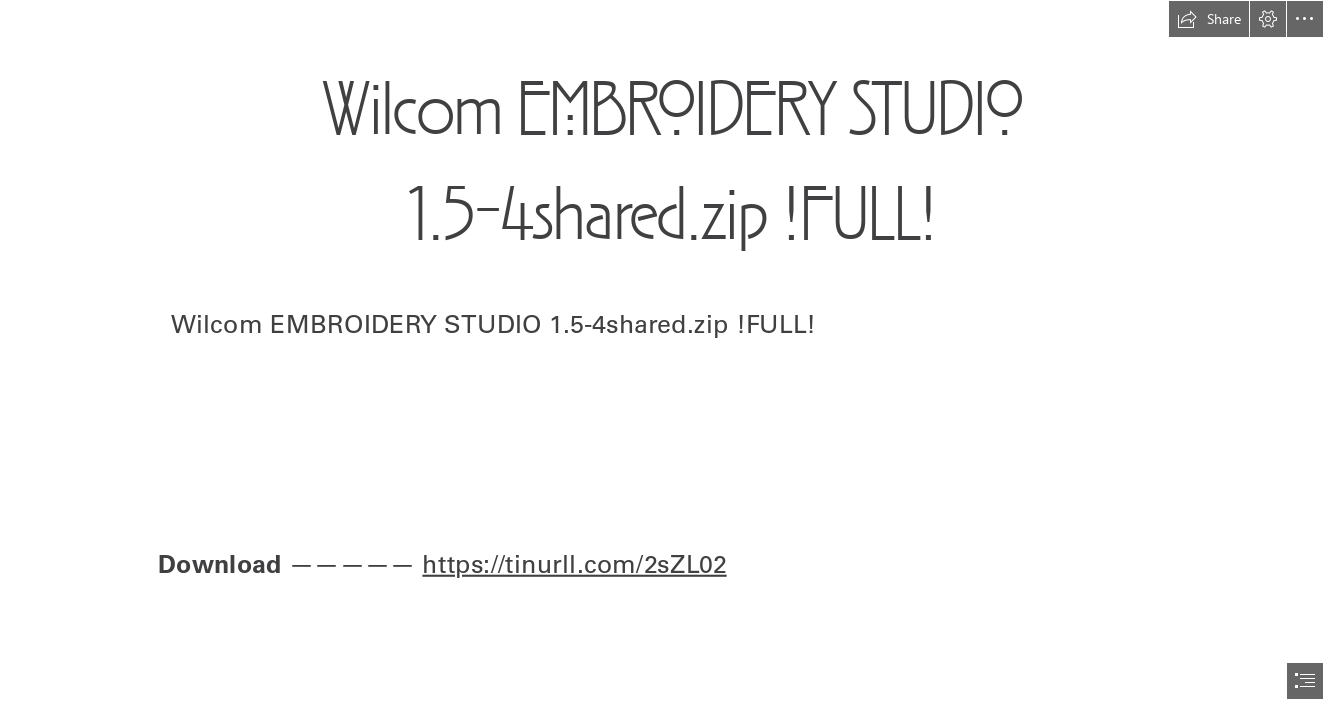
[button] (1209, 19)
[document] (671, 360)
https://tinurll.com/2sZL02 (574, 563)
